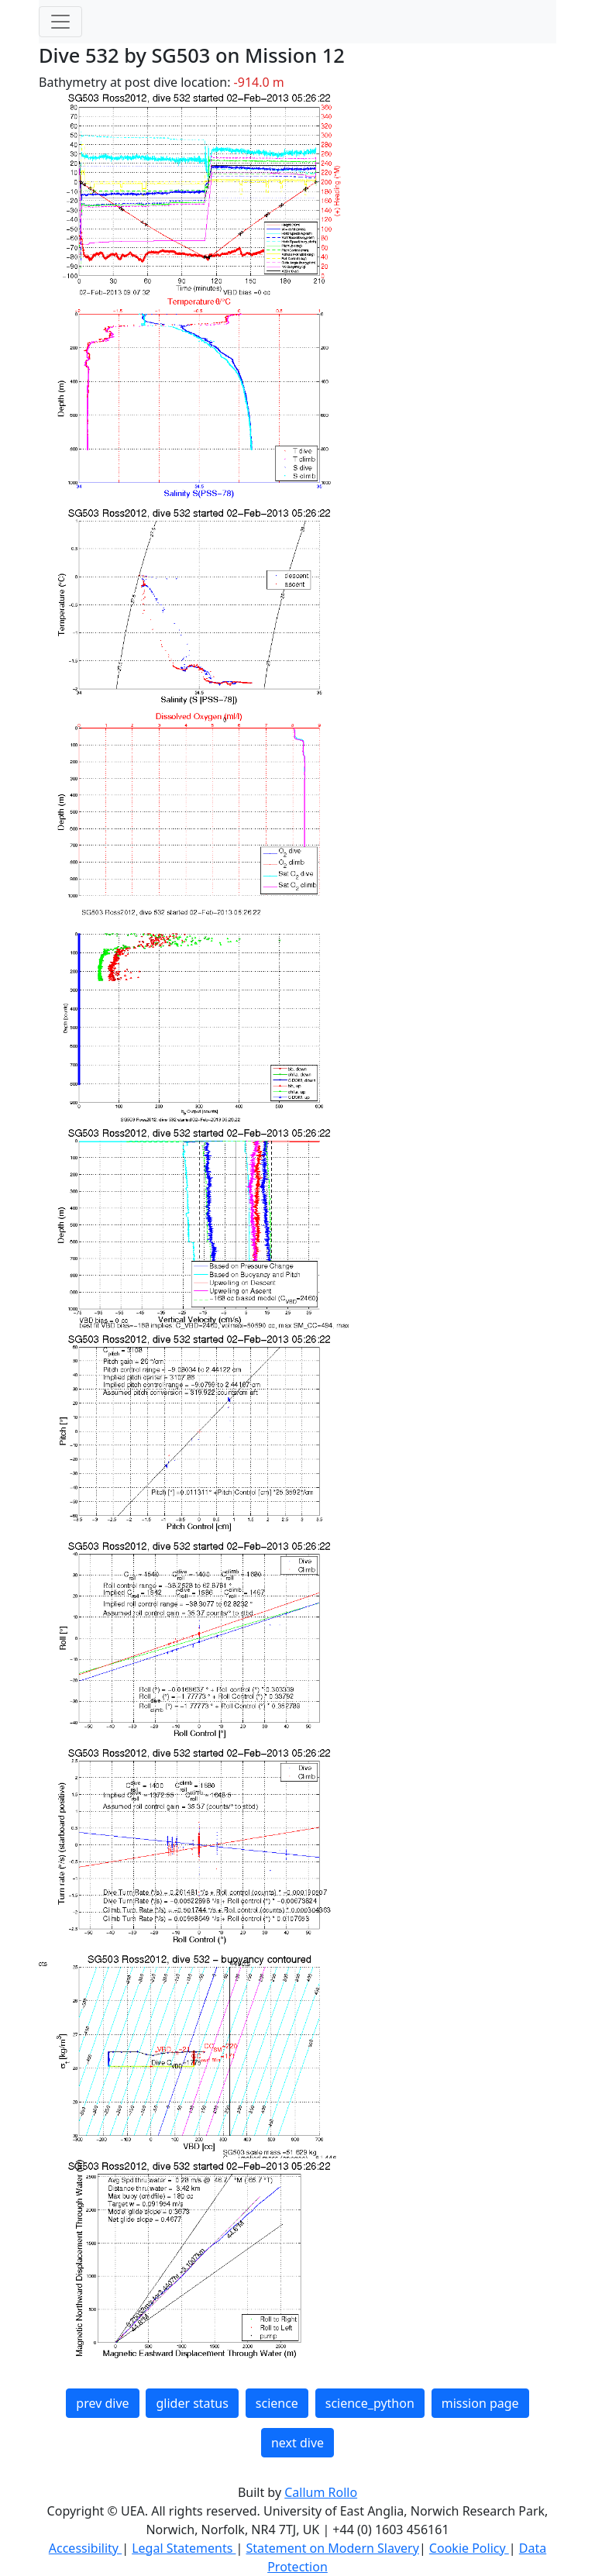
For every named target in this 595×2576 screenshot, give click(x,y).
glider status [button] (192, 2403)
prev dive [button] (102, 2403)
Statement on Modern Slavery (332, 2548)
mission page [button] (480, 2403)
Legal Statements (184, 2548)
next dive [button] (297, 2442)
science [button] (277, 2403)
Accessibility (85, 2548)
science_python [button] (369, 2403)
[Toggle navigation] (60, 21)
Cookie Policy (469, 2548)
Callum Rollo (320, 2492)
